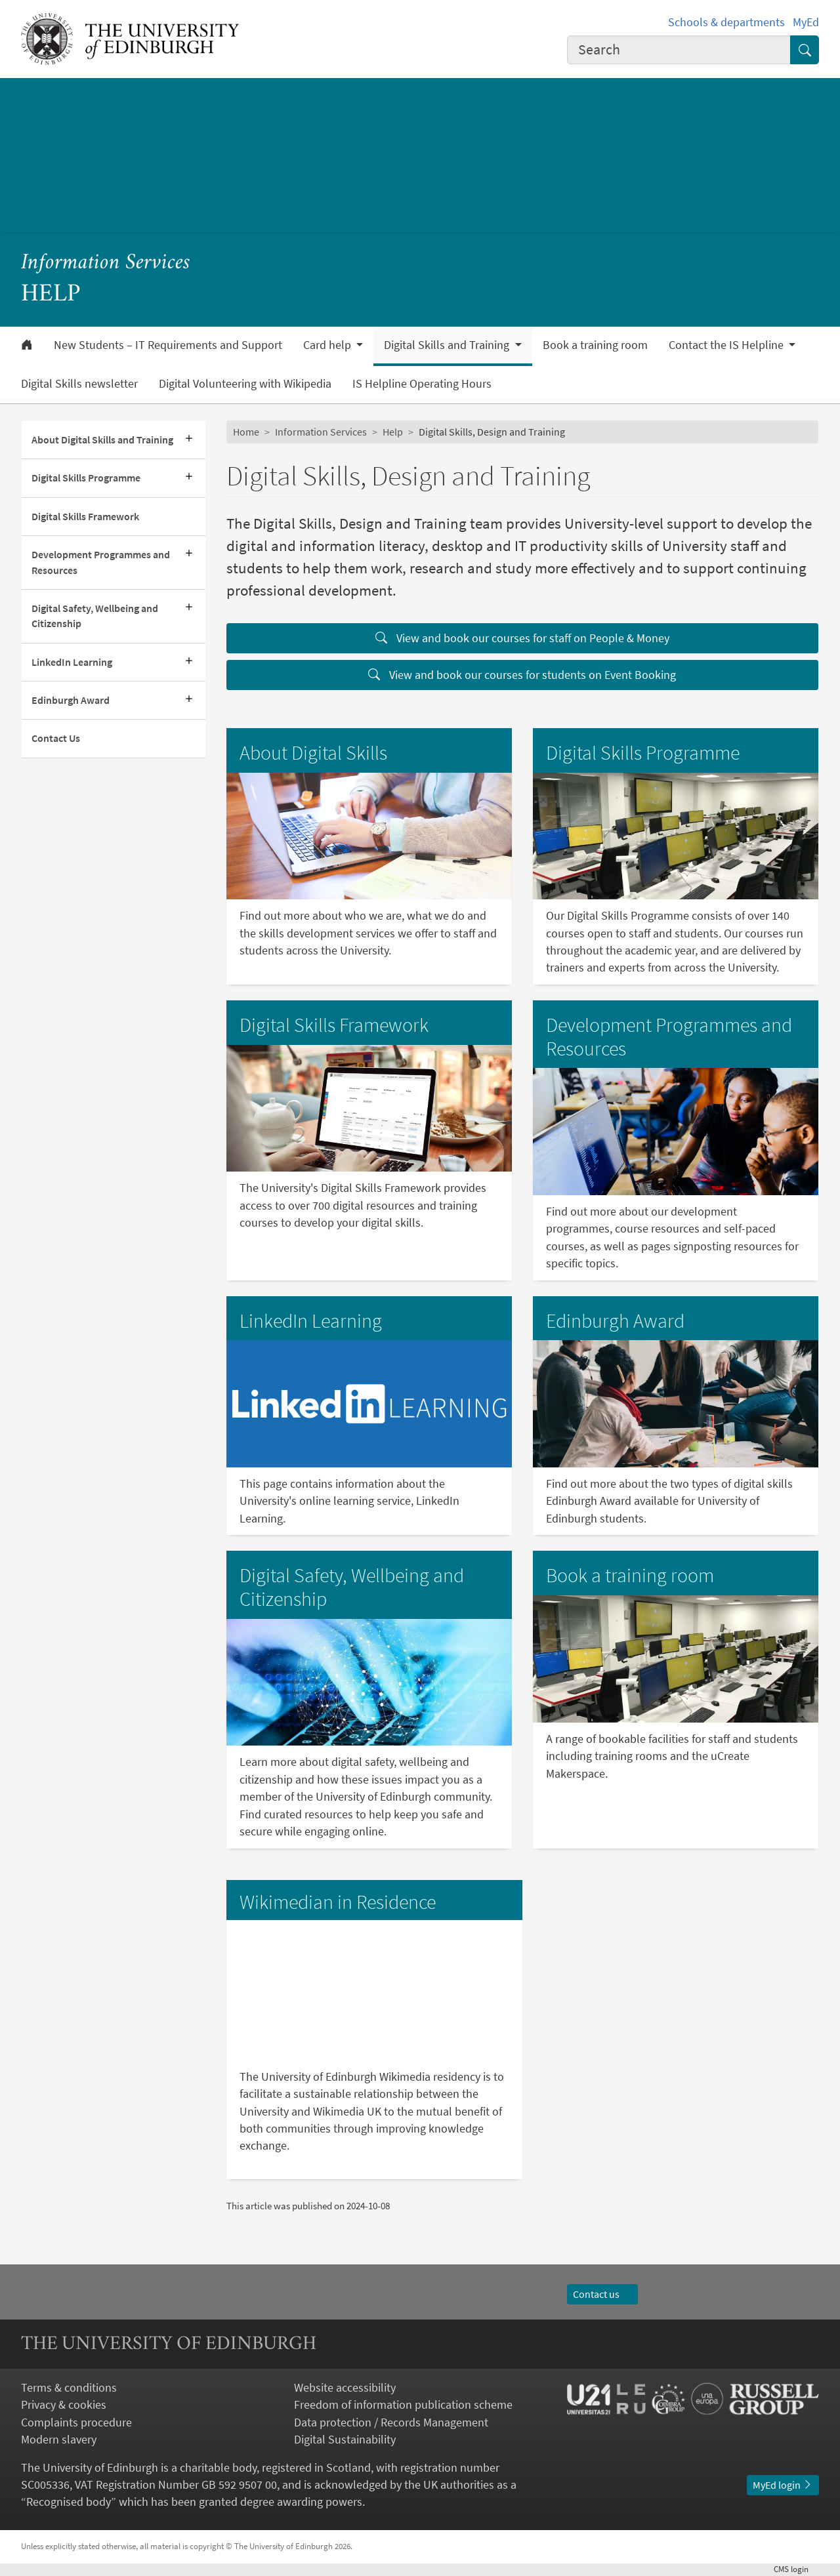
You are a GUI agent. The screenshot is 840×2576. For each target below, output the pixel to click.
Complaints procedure (76, 2422)
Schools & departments (726, 22)
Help (393, 432)
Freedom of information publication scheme (403, 2405)
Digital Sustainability (345, 2439)
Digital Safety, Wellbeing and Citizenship (95, 616)
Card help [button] (328, 345)
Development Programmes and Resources (101, 562)
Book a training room (595, 345)
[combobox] (679, 49)
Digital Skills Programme (86, 478)
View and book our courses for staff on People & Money (522, 637)
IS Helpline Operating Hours (422, 384)
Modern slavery (58, 2439)
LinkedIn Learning (72, 662)
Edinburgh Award (71, 700)
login (796, 2569)
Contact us (602, 2294)
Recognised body (68, 2502)
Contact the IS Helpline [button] (727, 345)
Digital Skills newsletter (79, 384)
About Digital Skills (313, 753)
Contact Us (56, 738)
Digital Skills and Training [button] (448, 345)
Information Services (105, 263)
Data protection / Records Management (391, 2422)
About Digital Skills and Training (102, 440)
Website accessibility (345, 2388)
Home (246, 432)
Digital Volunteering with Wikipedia (245, 384)
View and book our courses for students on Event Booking (522, 674)
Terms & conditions (69, 2388)
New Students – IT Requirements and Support (168, 345)
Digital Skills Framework (85, 516)
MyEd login (783, 2485)
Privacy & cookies (63, 2405)
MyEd (806, 22)
